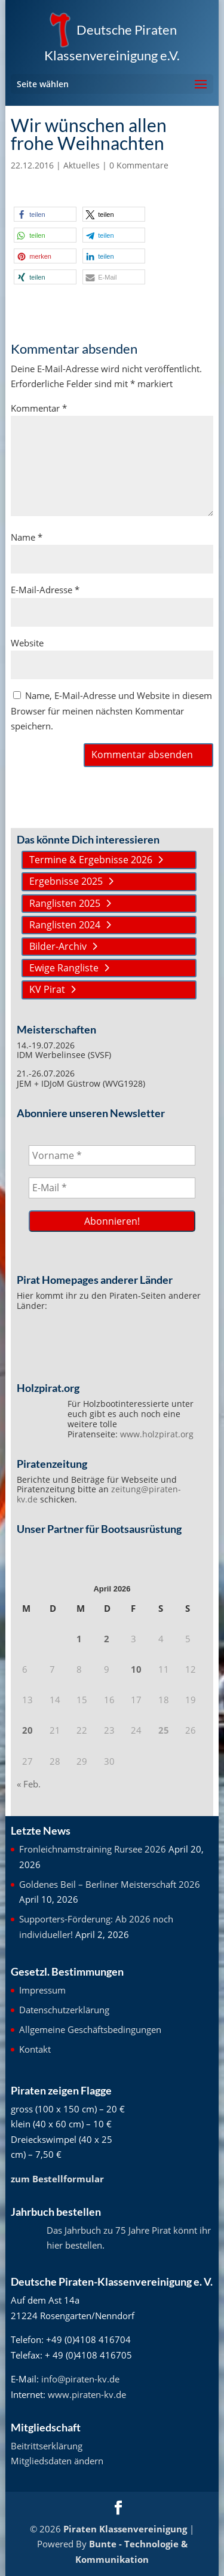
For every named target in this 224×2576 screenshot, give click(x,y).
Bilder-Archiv (58, 946)
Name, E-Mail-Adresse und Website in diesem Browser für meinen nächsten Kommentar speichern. (111, 710)
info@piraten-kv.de (80, 2379)
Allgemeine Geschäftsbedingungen (90, 2029)
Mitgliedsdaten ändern (57, 2461)
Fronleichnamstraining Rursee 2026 (92, 1849)
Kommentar (39, 408)
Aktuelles (81, 165)
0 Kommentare (138, 165)
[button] (45, 214)
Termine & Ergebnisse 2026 (90, 859)
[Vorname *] (112, 1155)
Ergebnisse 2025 (66, 881)
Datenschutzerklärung (64, 2010)
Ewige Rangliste (64, 967)
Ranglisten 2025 (64, 903)
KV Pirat (47, 989)
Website (27, 643)
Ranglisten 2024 (64, 924)
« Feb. (29, 1784)
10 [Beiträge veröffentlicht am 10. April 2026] (136, 1669)
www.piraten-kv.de (87, 2394)
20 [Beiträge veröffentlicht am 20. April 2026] (27, 1730)
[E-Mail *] (112, 1187)
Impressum (42, 1990)
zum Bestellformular (57, 2179)
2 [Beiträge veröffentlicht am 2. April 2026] (106, 1639)
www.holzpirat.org (157, 1434)
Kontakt (35, 2049)
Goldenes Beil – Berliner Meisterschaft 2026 (109, 1884)
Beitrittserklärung (46, 2446)
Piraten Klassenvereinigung (125, 2529)
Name (26, 537)
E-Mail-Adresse (45, 590)
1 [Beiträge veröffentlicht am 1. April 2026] (79, 1639)
